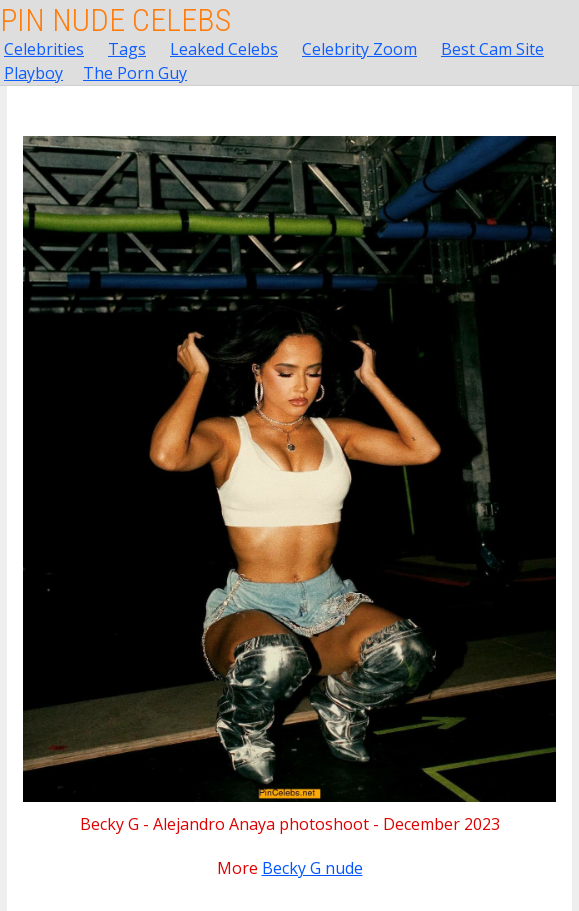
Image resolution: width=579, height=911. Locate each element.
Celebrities (44, 49)
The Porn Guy (135, 73)
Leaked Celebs (224, 49)
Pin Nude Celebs (115, 20)
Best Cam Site (492, 49)
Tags (127, 49)
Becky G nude (312, 868)
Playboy (33, 73)
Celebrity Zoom (359, 49)
